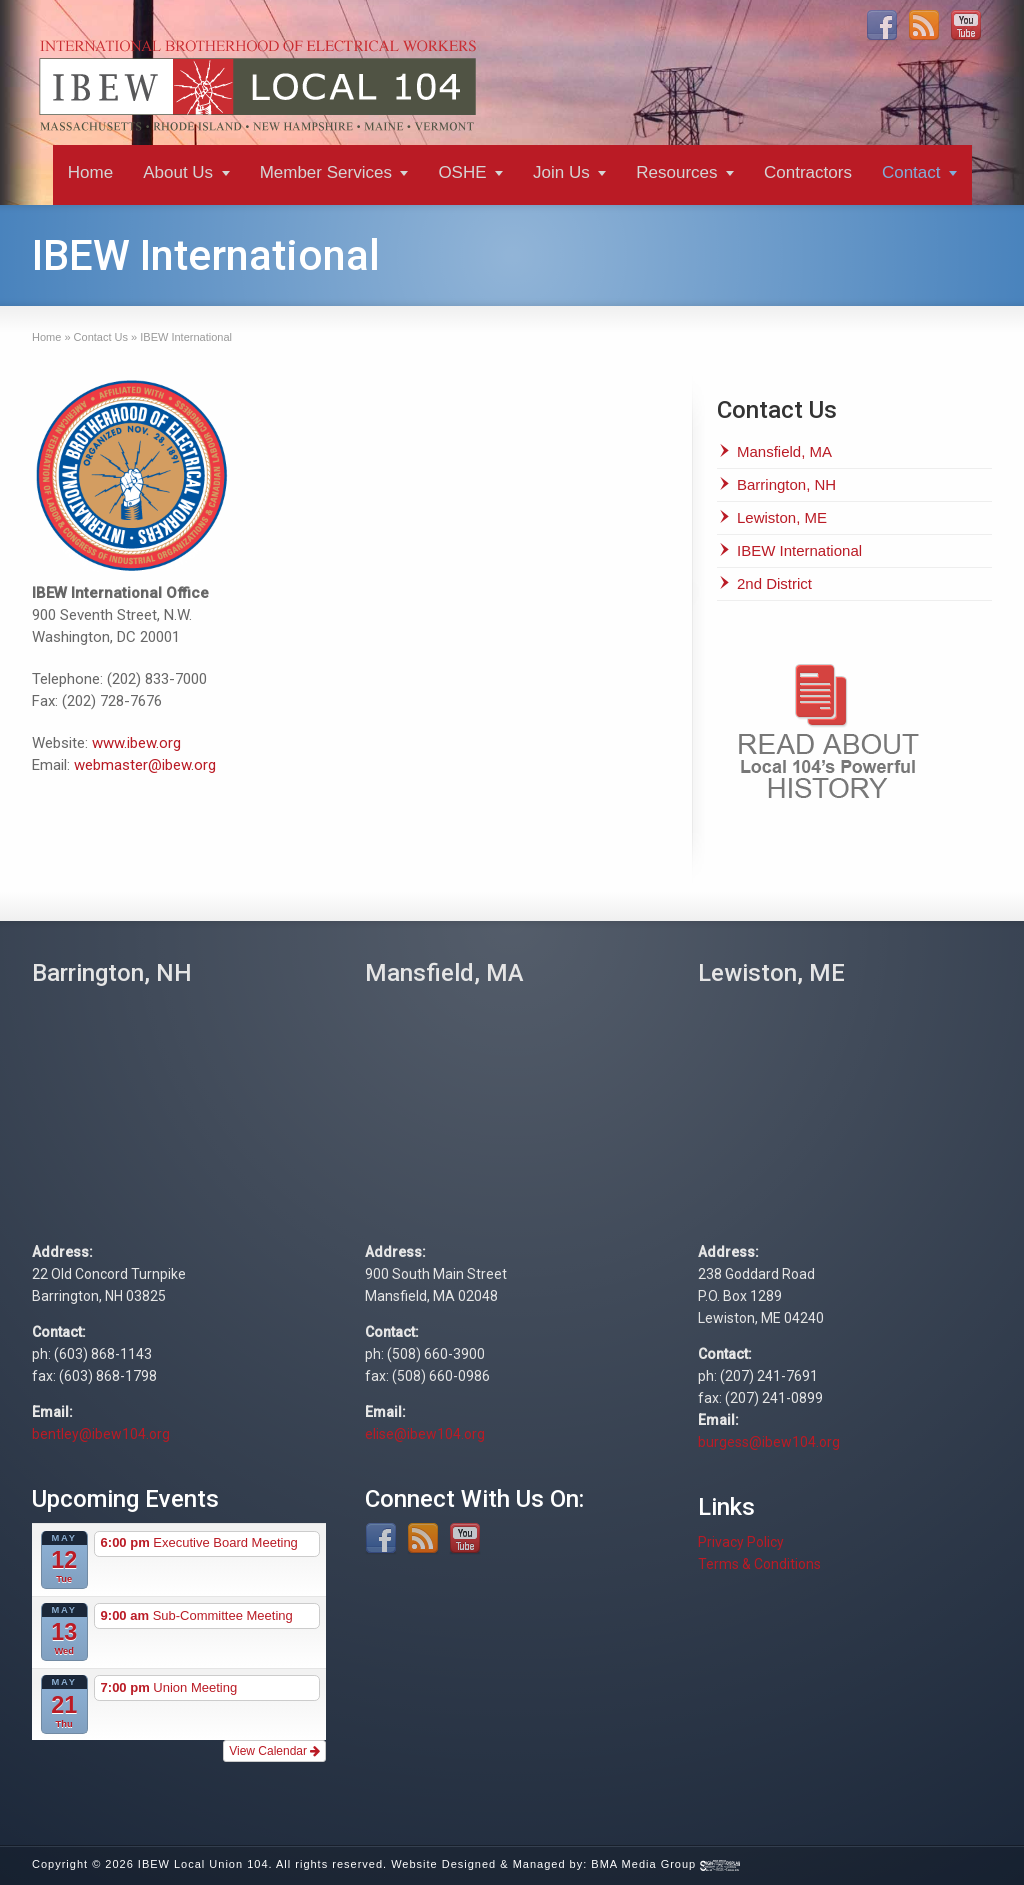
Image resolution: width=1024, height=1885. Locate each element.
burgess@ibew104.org (769, 1442)
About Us (178, 172)
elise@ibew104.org (425, 1434)
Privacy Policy (741, 1542)
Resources (676, 172)
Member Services (326, 172)
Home (90, 172)
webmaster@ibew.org (145, 765)
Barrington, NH (786, 484)
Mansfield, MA (784, 451)
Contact (911, 172)
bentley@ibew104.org (101, 1434)
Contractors (808, 172)
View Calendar (274, 1751)
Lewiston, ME (782, 517)
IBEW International (799, 550)
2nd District (774, 583)
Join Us (561, 172)
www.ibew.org (136, 743)
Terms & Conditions (759, 1564)
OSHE (462, 172)
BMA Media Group (665, 1864)
